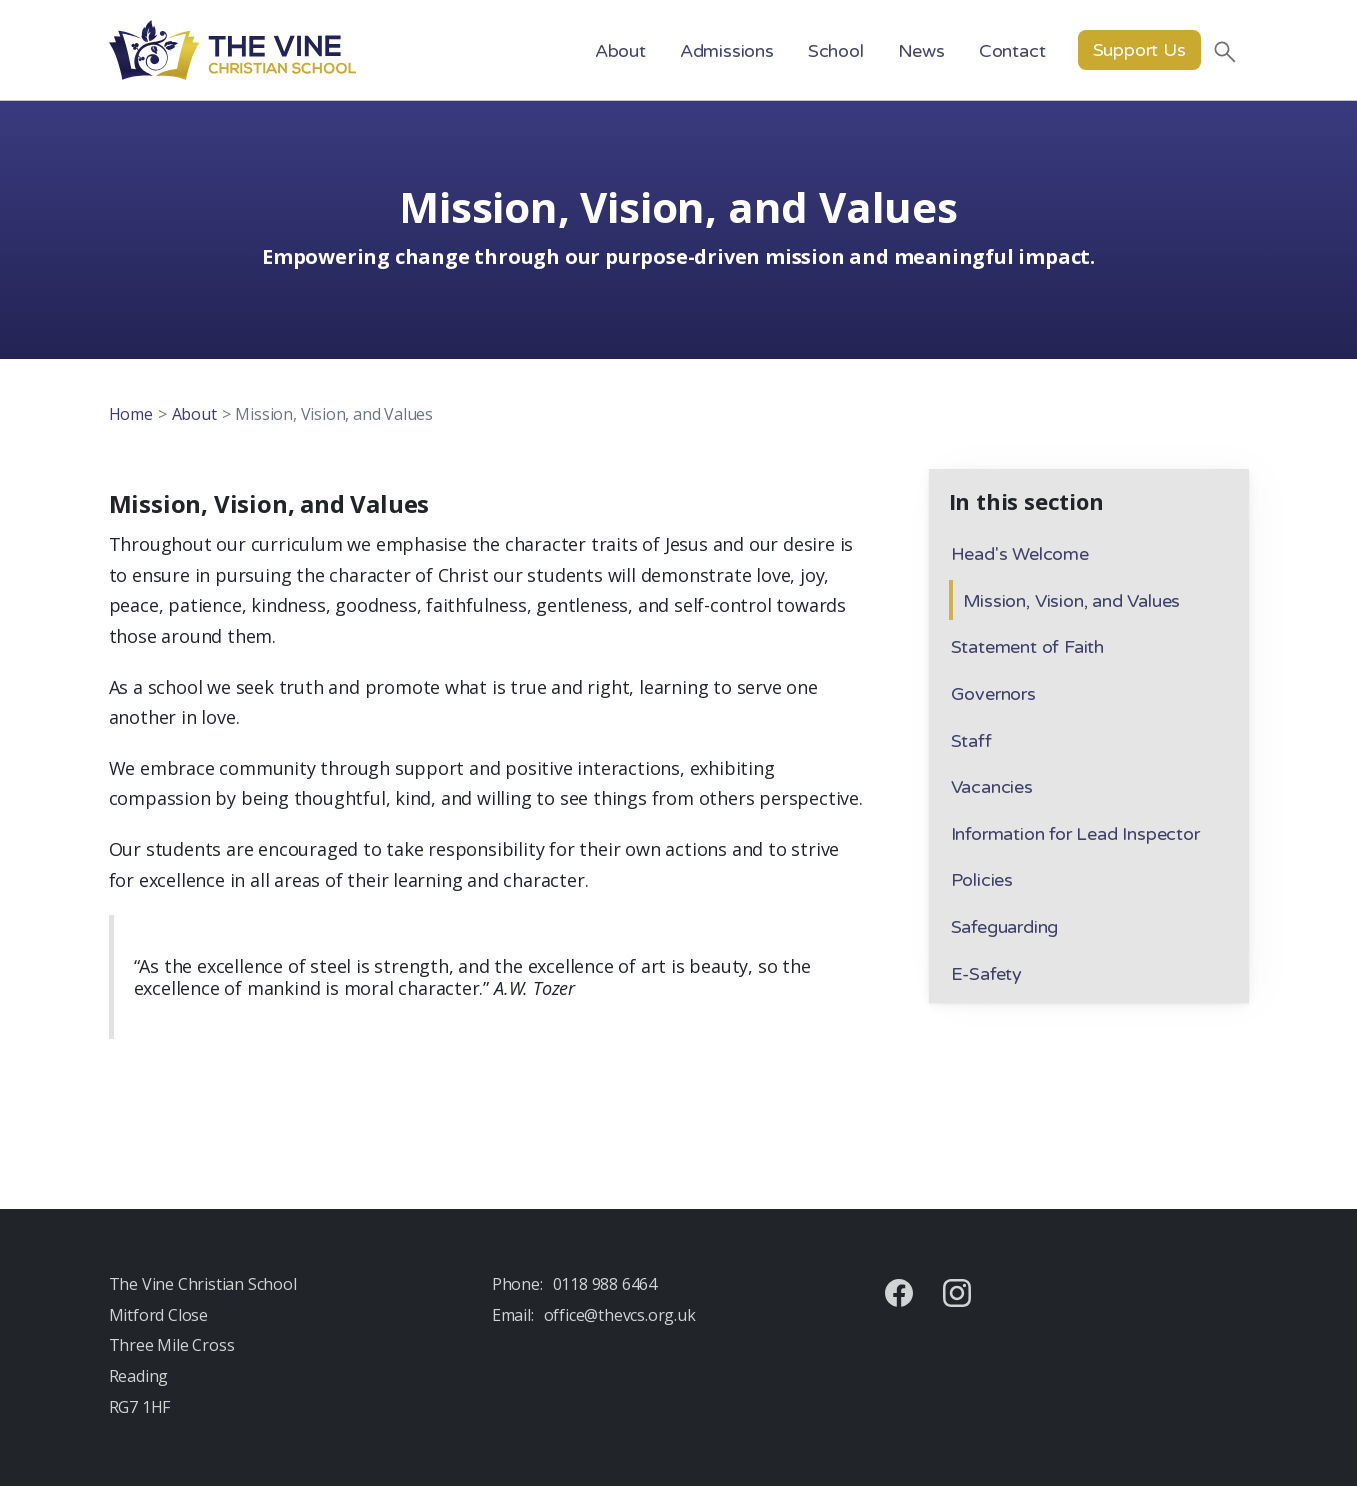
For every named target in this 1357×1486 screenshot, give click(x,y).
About (194, 414)
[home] (232, 50)
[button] (620, 50)
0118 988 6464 (605, 1284)
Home (131, 414)
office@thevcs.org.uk (620, 1315)
